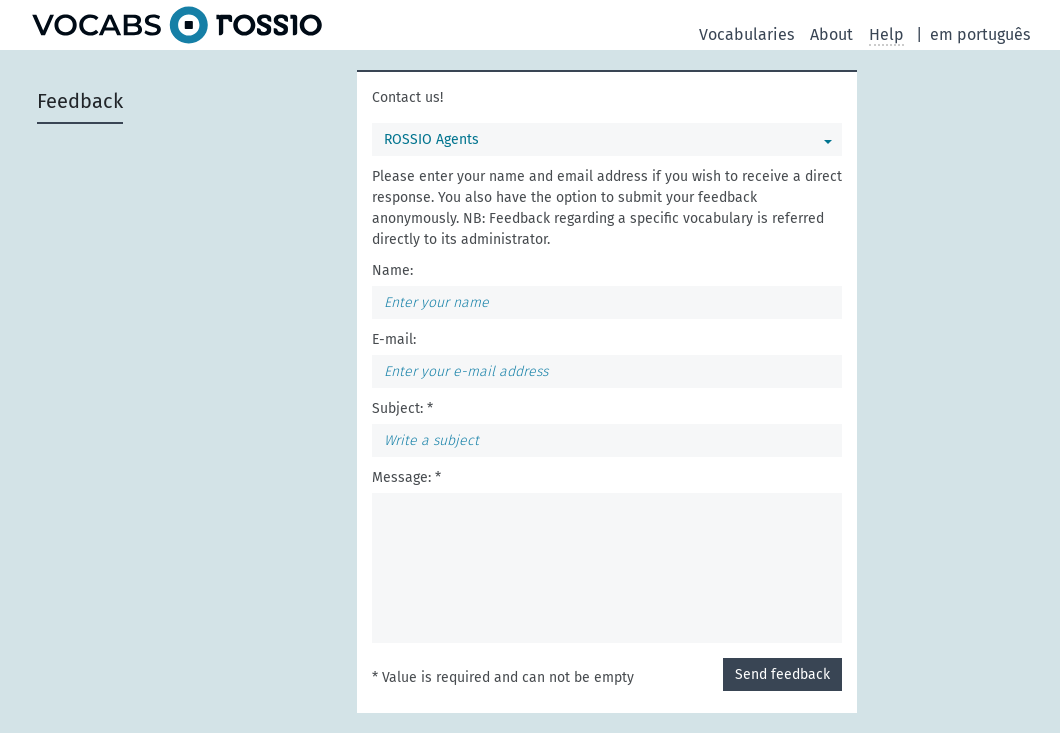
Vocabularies (746, 34)
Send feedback (782, 674)
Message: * (406, 477)
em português (980, 34)
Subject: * (402, 408)
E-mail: (394, 339)
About (831, 34)
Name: (392, 270)
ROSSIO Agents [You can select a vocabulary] (431, 139)
